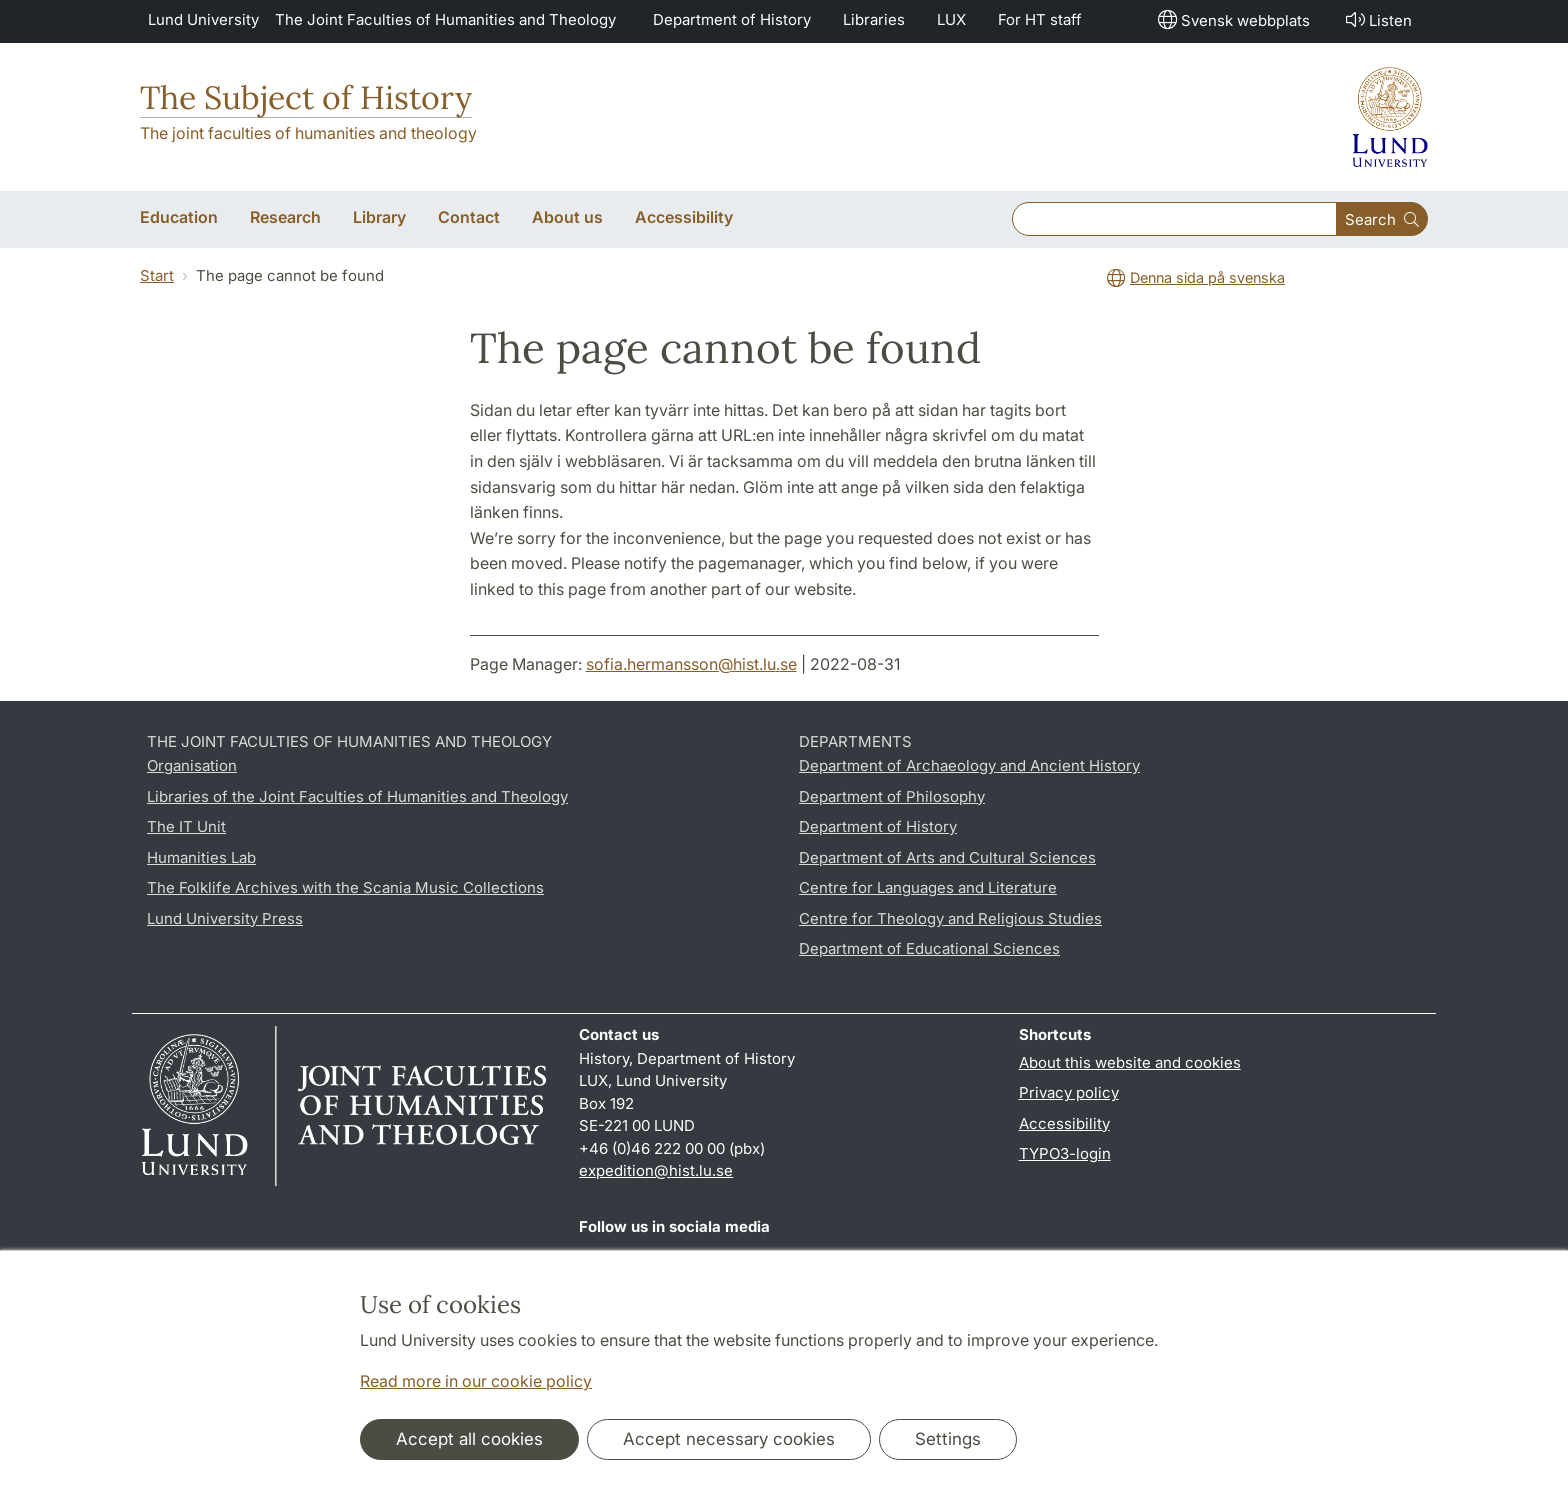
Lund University (203, 19)
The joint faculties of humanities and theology (308, 133)
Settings (948, 1439)
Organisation (192, 765)
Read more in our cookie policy (476, 1381)
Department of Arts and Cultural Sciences (947, 857)
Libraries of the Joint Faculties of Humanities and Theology (357, 796)
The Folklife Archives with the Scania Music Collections (345, 887)
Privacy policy (1069, 1092)
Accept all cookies (469, 1439)
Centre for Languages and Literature (928, 887)
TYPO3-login (1065, 1153)
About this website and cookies (1130, 1062)
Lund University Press (225, 918)
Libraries (874, 19)
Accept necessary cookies (729, 1439)
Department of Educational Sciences (929, 948)
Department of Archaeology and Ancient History (969, 765)
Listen (1377, 19)
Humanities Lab (201, 857)
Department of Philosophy (892, 796)
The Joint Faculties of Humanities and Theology (445, 19)
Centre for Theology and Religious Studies (950, 918)
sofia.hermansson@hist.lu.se (691, 664)
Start (157, 275)
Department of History (732, 19)
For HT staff (1040, 19)
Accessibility (1064, 1123)
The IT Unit (186, 826)
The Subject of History (306, 97)
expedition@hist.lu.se (656, 1170)
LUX (951, 19)
